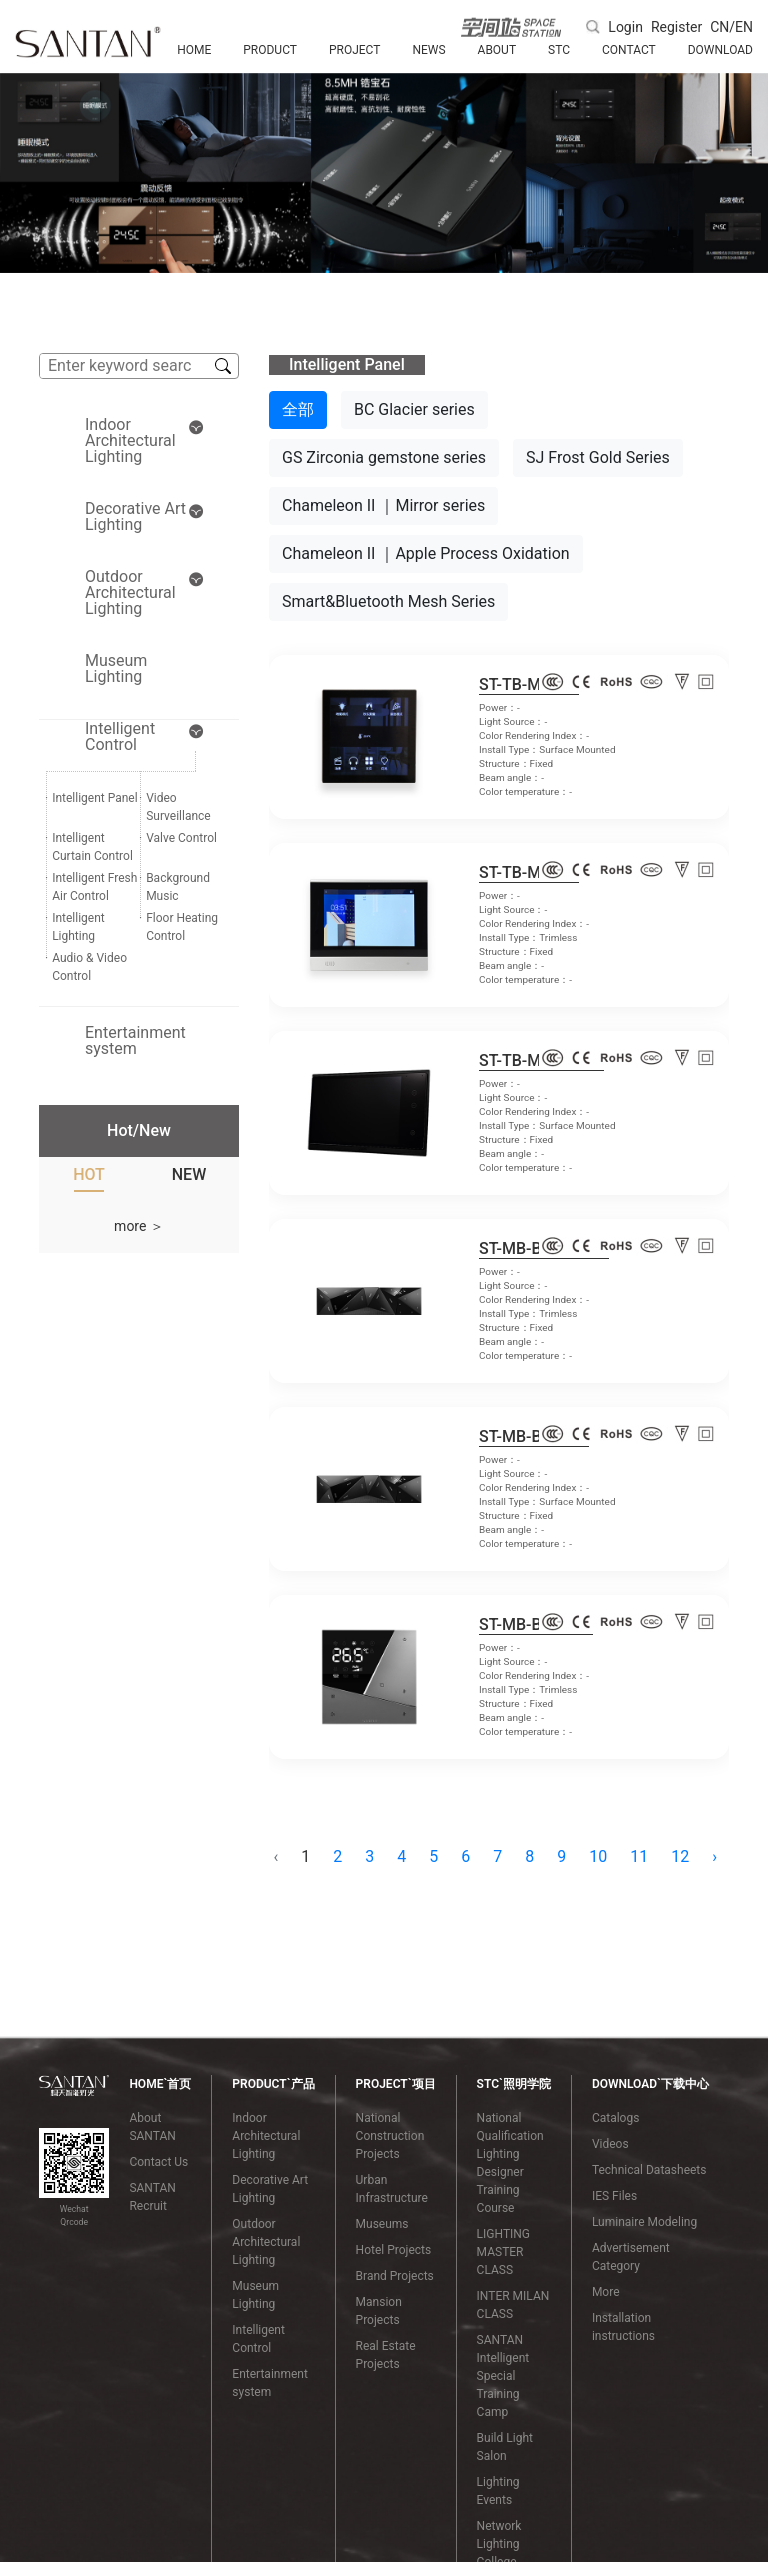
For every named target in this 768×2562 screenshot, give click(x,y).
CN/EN (731, 27)
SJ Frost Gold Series (598, 457)
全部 (298, 409)
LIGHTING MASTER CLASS (503, 2252)
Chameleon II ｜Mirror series (383, 505)
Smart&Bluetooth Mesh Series (388, 601)
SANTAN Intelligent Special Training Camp (503, 2376)
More (606, 2292)
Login (625, 27)
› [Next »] (714, 1856)
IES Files (614, 2196)
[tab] (89, 1178)
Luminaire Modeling (644, 2222)
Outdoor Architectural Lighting (266, 2242)
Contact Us (158, 2162)
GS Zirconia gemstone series (384, 457)
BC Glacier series (414, 409)
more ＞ (139, 1226)
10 (598, 1856)
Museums (382, 2224)
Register (676, 27)
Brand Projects (395, 2276)
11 (639, 1856)
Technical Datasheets (649, 2170)
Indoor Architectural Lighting (266, 2136)
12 (680, 1856)
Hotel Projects (394, 2250)
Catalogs (615, 2118)
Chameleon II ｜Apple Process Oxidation (426, 553)
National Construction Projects (390, 2136)
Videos (610, 2144)
